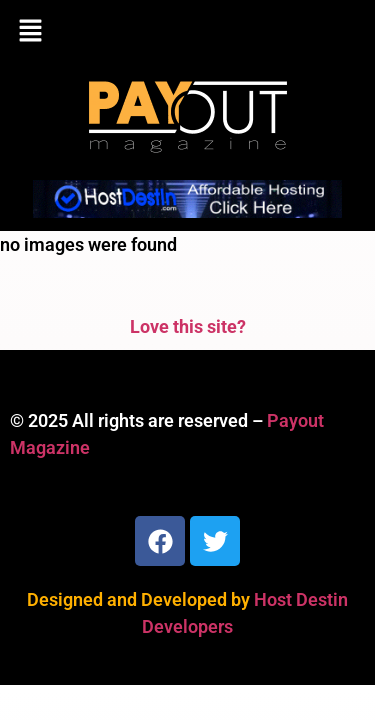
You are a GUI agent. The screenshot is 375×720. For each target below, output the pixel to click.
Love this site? (188, 326)
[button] (187, 32)
